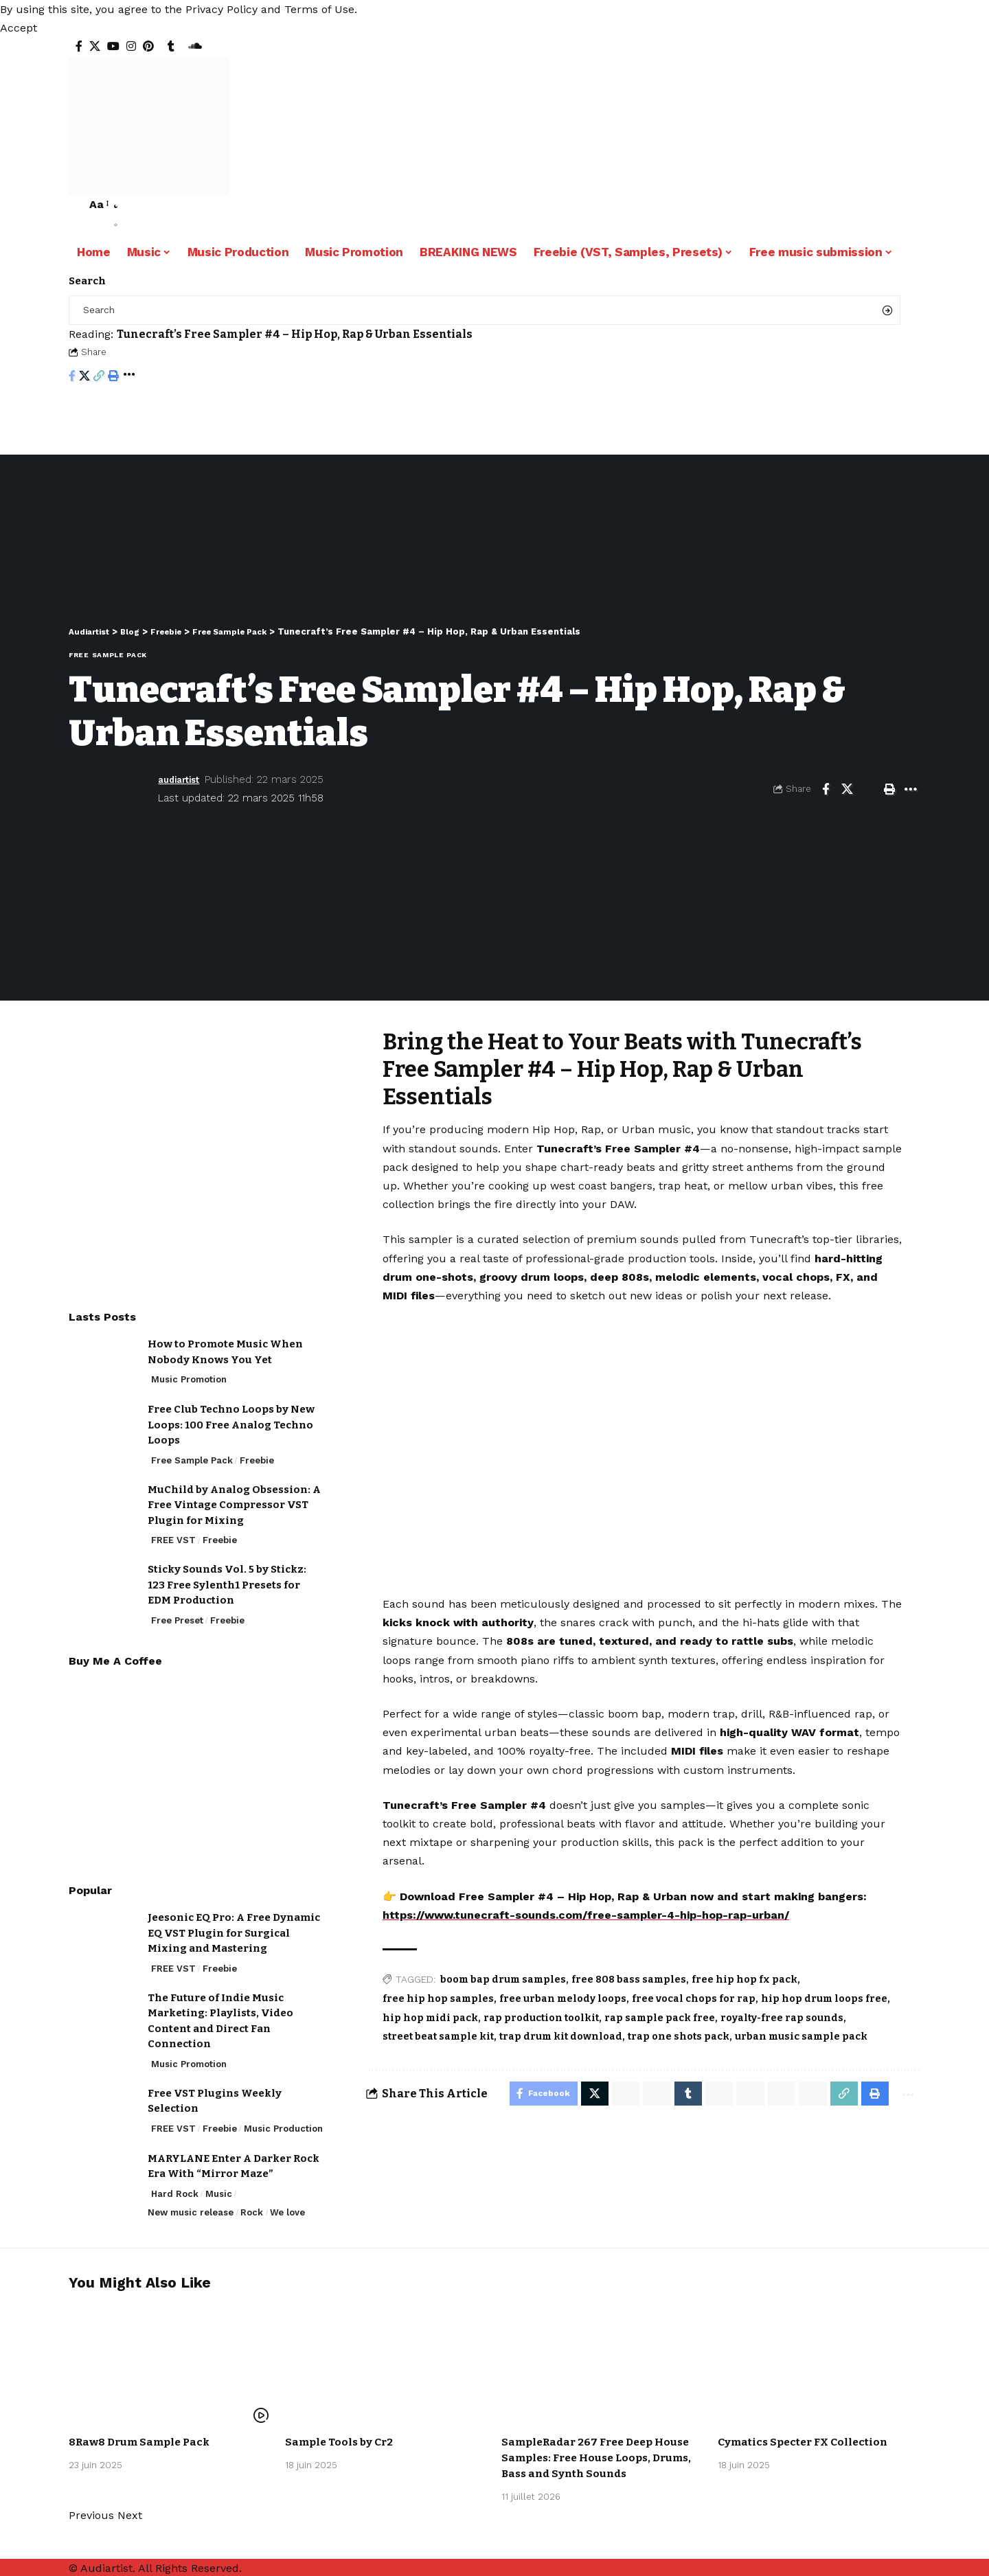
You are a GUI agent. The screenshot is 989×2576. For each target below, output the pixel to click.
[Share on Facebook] (72, 377)
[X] (95, 46)
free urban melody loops (562, 1999)
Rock (251, 2202)
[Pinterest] (148, 46)
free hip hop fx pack (744, 1979)
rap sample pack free (659, 2018)
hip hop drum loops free (824, 1999)
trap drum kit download (560, 2036)
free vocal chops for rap (693, 1999)
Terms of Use (319, 9)
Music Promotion (189, 1369)
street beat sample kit (438, 2036)
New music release (191, 2202)
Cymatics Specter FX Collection (806, 2439)
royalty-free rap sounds (781, 2018)
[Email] (868, 789)
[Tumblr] (171, 46)
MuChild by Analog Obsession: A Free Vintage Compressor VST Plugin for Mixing (234, 1494)
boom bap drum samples (503, 1979)
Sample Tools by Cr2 (341, 2439)
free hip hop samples (438, 1999)
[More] (129, 377)
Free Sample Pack (108, 655)
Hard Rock (174, 2183)
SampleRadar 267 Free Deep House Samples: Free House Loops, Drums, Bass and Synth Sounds (602, 2455)
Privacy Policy (221, 9)
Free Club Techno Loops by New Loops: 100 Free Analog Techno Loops (231, 1414)
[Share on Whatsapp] (612, 2095)
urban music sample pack (801, 2036)
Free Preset (177, 1610)
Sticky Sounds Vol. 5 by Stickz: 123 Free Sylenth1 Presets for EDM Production (227, 1574)
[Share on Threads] (741, 2095)
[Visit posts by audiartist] (110, 789)
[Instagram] (131, 46)
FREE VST (173, 1530)
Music (218, 2183)
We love (287, 2202)
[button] (18, 27)
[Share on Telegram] (708, 2095)
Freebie (257, 1450)
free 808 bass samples (628, 1979)
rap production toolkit (541, 2018)
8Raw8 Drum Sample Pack (142, 2439)
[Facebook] (79, 46)
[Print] (113, 377)
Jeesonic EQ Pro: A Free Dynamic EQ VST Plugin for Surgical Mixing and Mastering (234, 1922)
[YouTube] (113, 46)
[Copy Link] (98, 377)
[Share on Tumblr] (676, 2095)
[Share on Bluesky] (773, 2095)
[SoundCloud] (195, 46)
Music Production (283, 2118)
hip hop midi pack (430, 2018)
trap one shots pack (678, 2036)
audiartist (183, 779)
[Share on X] (84, 377)
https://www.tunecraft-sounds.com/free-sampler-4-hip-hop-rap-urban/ (586, 1915)
